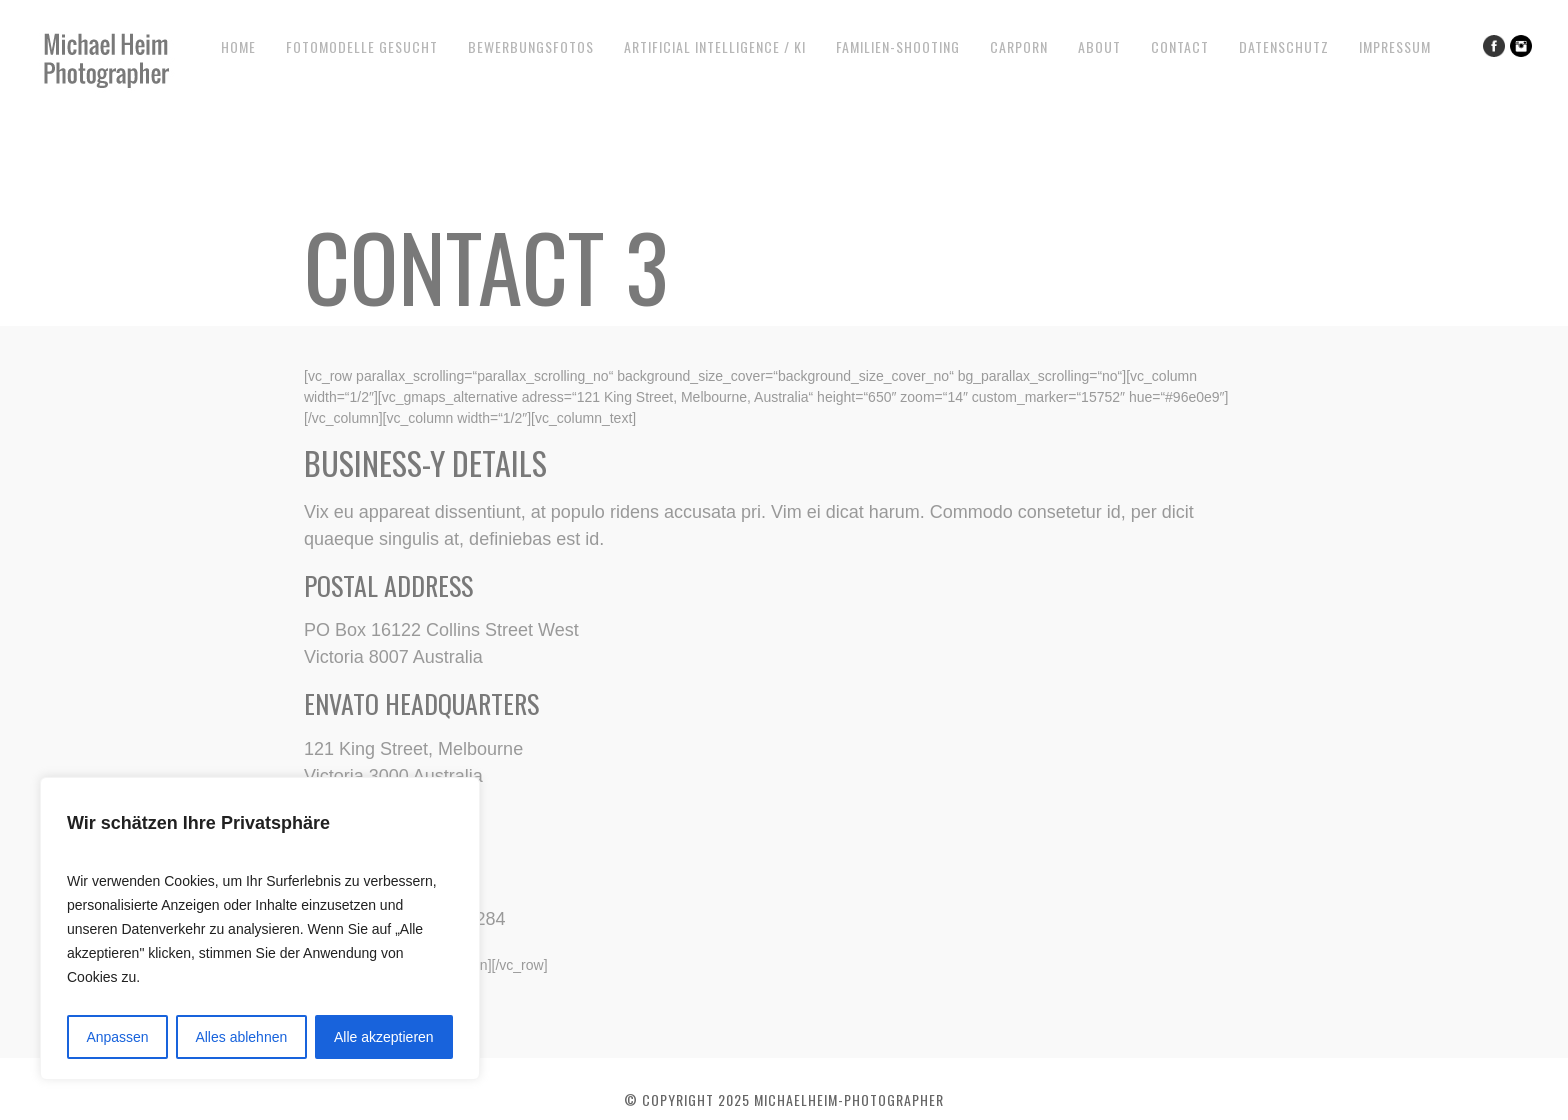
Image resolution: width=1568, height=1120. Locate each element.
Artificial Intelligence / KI (715, 46)
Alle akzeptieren (384, 1037)
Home (238, 46)
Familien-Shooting (898, 46)
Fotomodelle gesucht (362, 46)
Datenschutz (1284, 46)
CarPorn (1019, 46)
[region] (260, 928)
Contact (1180, 46)
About (1099, 46)
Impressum (1395, 46)
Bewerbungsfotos (531, 46)
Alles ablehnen (241, 1037)
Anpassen (117, 1037)
